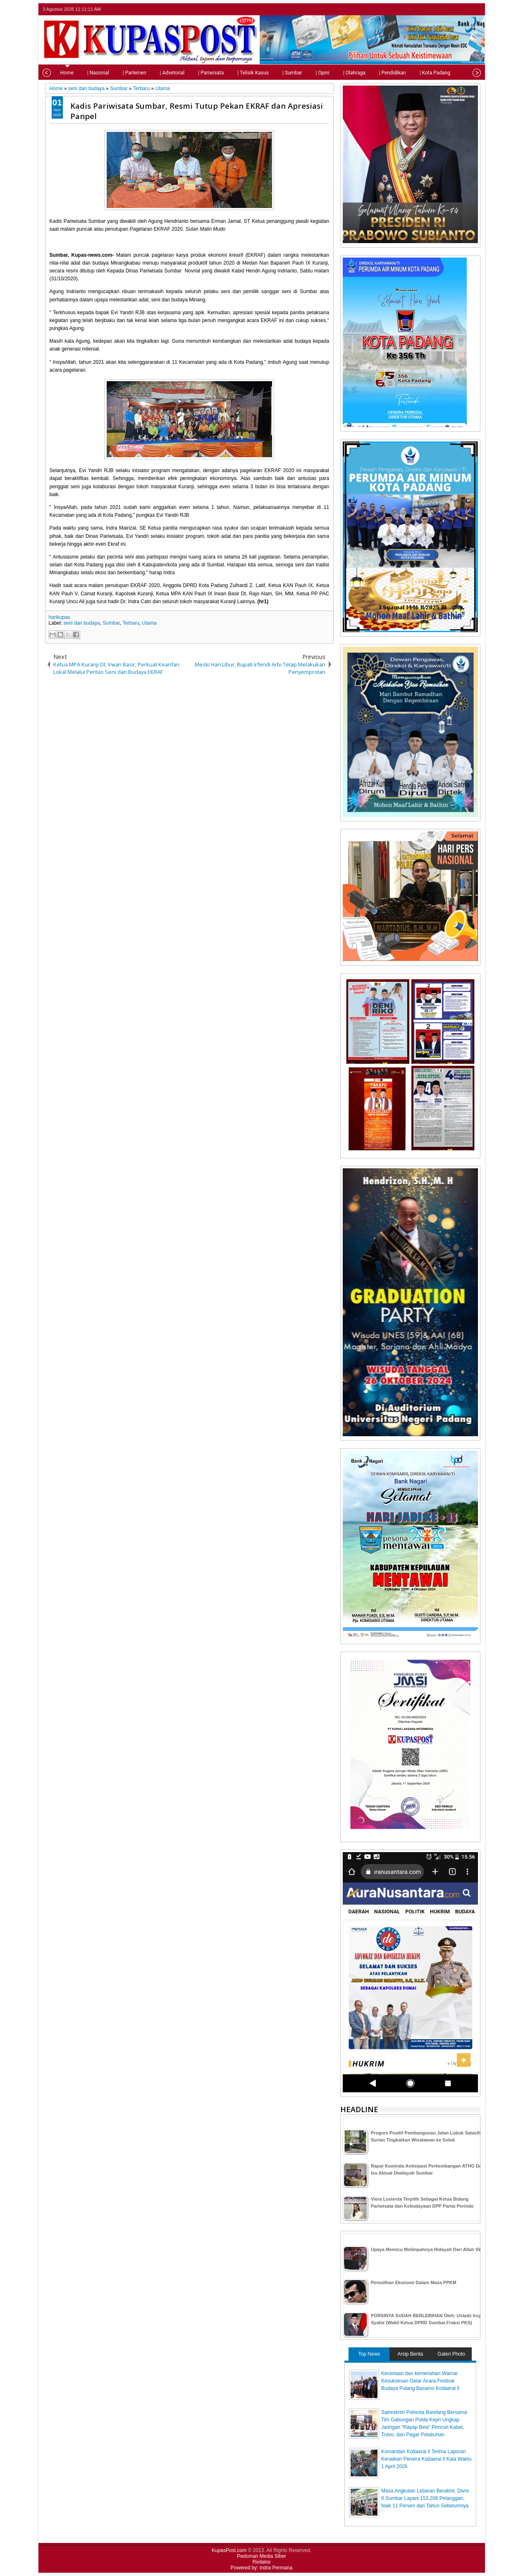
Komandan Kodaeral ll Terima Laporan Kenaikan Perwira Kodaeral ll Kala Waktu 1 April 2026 (426, 2459)
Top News (369, 2354)
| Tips (456, 73)
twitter (442, 9)
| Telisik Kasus (239, 73)
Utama (149, 623)
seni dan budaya (82, 623)
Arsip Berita (410, 2354)
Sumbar (111, 623)
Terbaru (130, 623)
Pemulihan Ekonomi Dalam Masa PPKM (413, 2282)
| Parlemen (120, 73)
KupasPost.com (229, 2550)
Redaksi (261, 2562)
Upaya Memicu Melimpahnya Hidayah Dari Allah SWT (428, 2249)
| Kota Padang (421, 73)
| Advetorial (158, 73)
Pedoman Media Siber (261, 2556)
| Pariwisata (197, 73)
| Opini (308, 73)
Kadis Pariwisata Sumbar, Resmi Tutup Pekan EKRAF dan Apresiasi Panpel (196, 110)
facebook (453, 9)
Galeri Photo (451, 2354)
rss (475, 9)
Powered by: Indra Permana (261, 2568)
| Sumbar (278, 73)
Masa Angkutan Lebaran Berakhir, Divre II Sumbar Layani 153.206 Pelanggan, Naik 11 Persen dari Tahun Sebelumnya (425, 2498)
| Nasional (84, 73)
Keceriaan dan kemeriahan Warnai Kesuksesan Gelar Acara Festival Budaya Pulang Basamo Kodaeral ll (420, 2381)
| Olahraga (340, 73)
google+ (464, 9)
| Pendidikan (378, 73)
